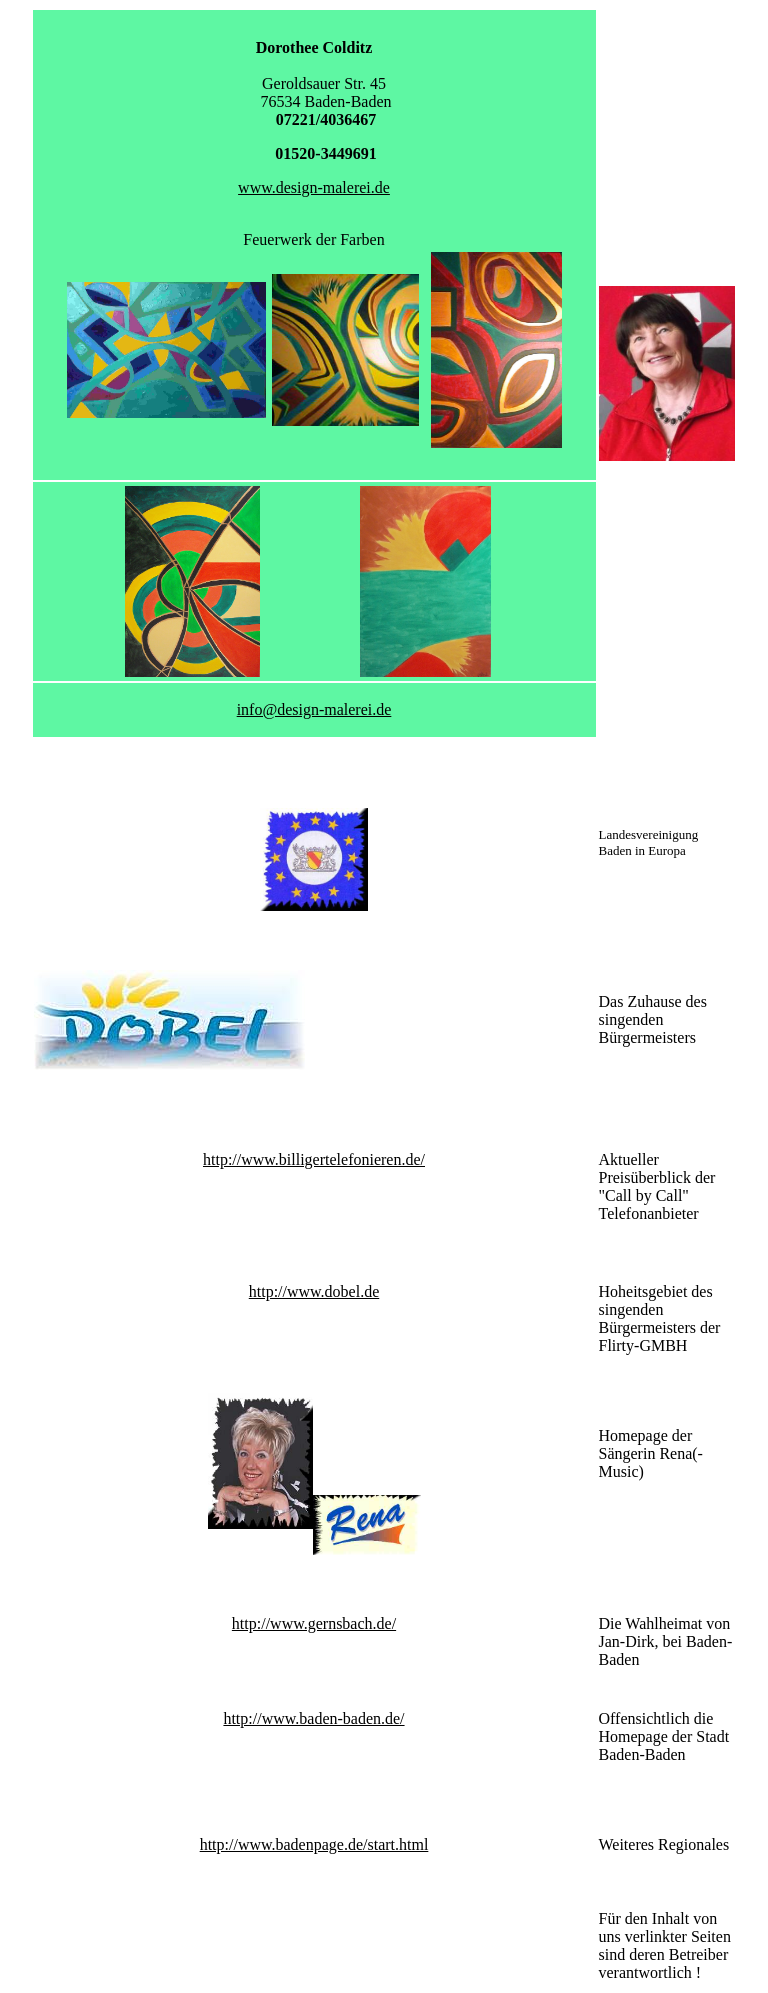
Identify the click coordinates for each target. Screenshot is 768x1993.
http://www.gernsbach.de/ (314, 1623)
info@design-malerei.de (314, 709)
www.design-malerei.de (314, 187)
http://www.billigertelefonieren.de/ (314, 1159)
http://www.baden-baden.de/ (313, 1718)
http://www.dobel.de (314, 1291)
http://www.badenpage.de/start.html (314, 1844)
